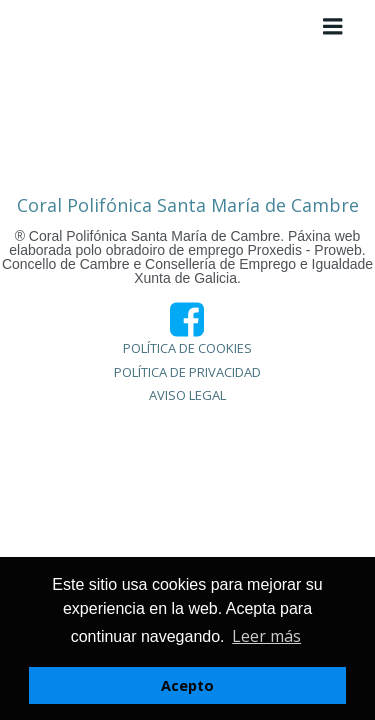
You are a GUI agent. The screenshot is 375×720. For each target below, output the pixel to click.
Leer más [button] (266, 636)
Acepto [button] (187, 685)
